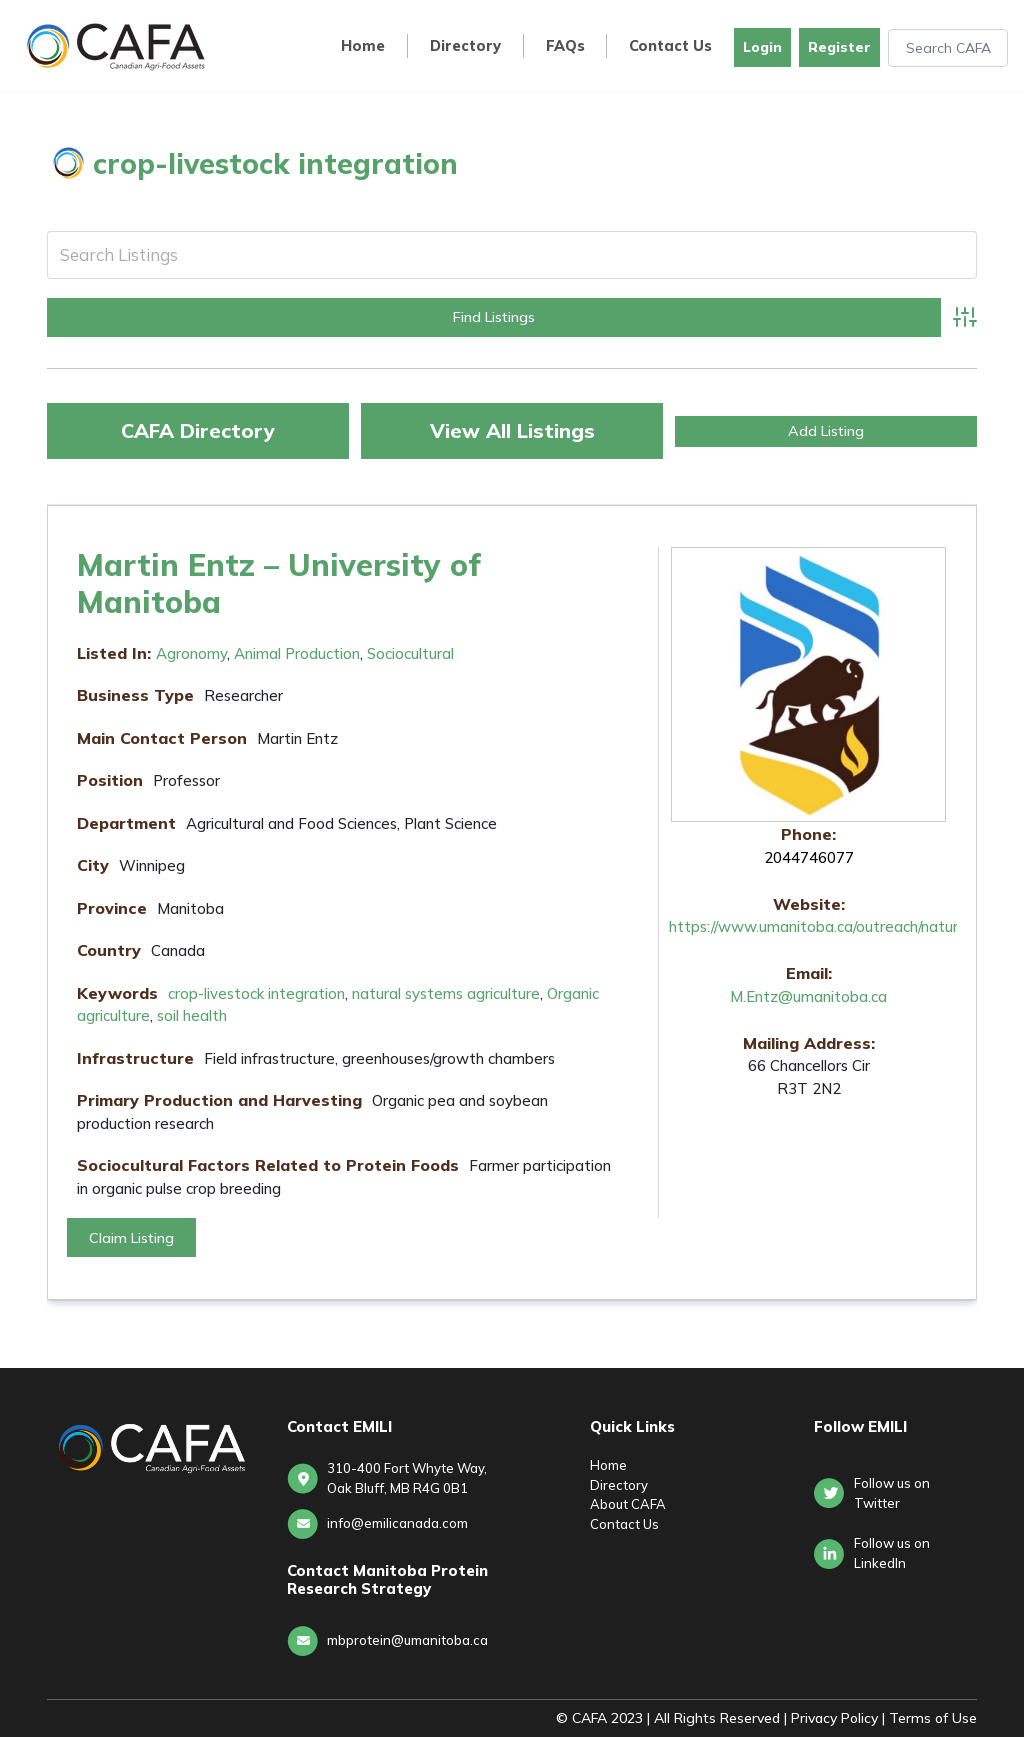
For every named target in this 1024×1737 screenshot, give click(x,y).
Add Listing (826, 431)
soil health (192, 1015)
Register (839, 47)
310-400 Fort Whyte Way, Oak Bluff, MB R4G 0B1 (407, 1478)
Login (762, 47)
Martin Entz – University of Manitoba (279, 583)
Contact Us (670, 46)
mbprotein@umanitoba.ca (407, 1640)
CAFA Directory (198, 430)
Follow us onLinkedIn (892, 1553)
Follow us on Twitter (892, 1493)
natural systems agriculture (446, 993)
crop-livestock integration (256, 993)
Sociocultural (410, 653)
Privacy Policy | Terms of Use (884, 1718)
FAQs (565, 46)
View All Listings (512, 430)
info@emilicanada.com (397, 1523)
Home (363, 46)
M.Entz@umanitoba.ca (808, 996)
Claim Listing (131, 1238)
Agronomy (191, 653)
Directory (465, 46)
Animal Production (297, 653)
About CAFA (628, 1504)
